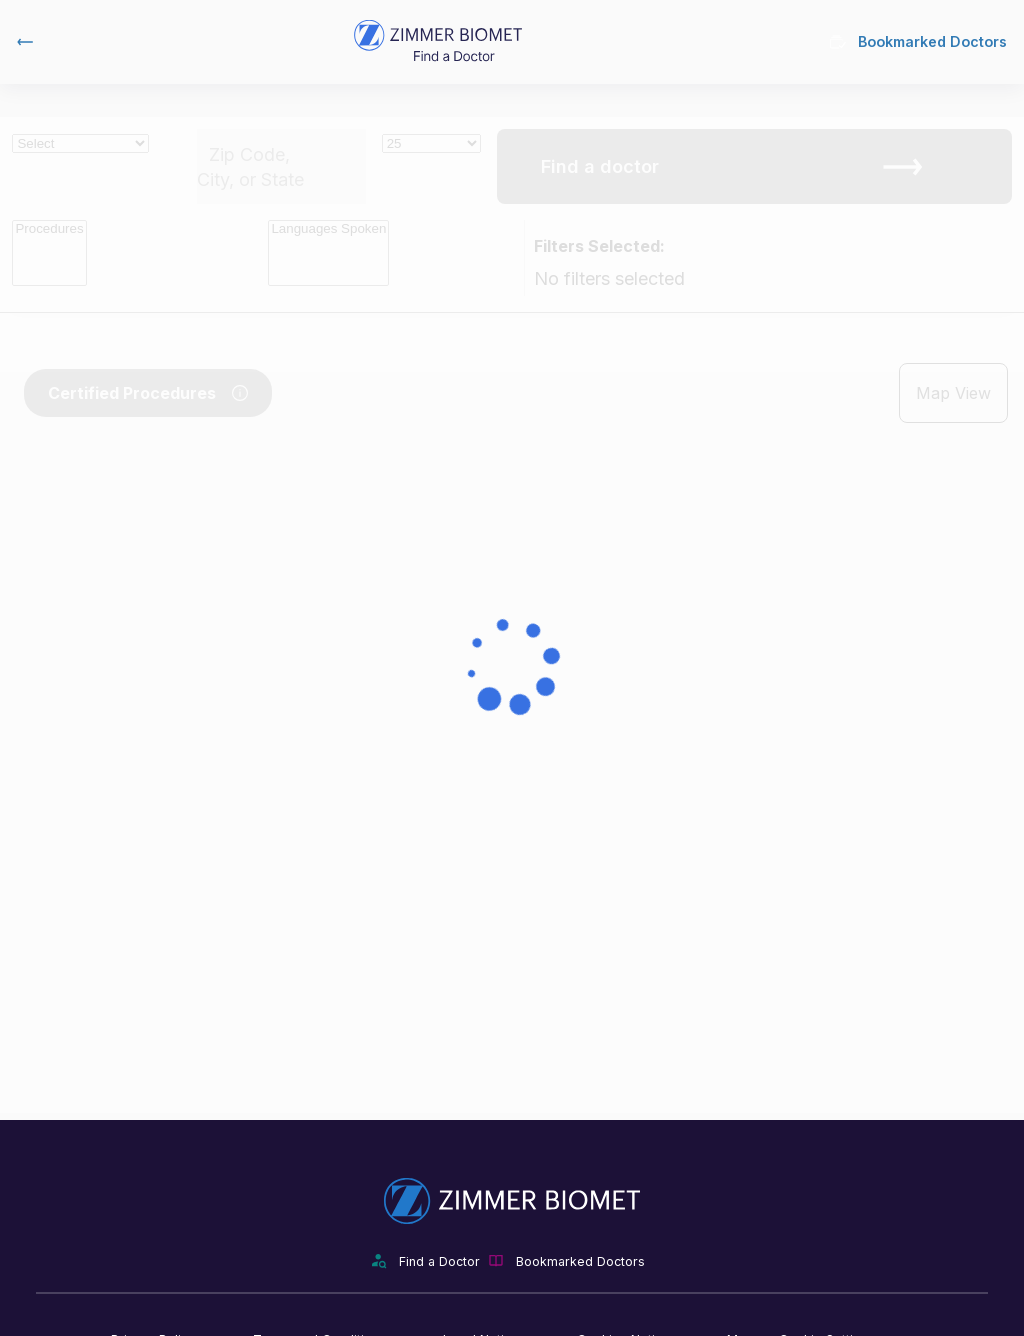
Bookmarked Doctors (918, 41)
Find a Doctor (439, 1261)
